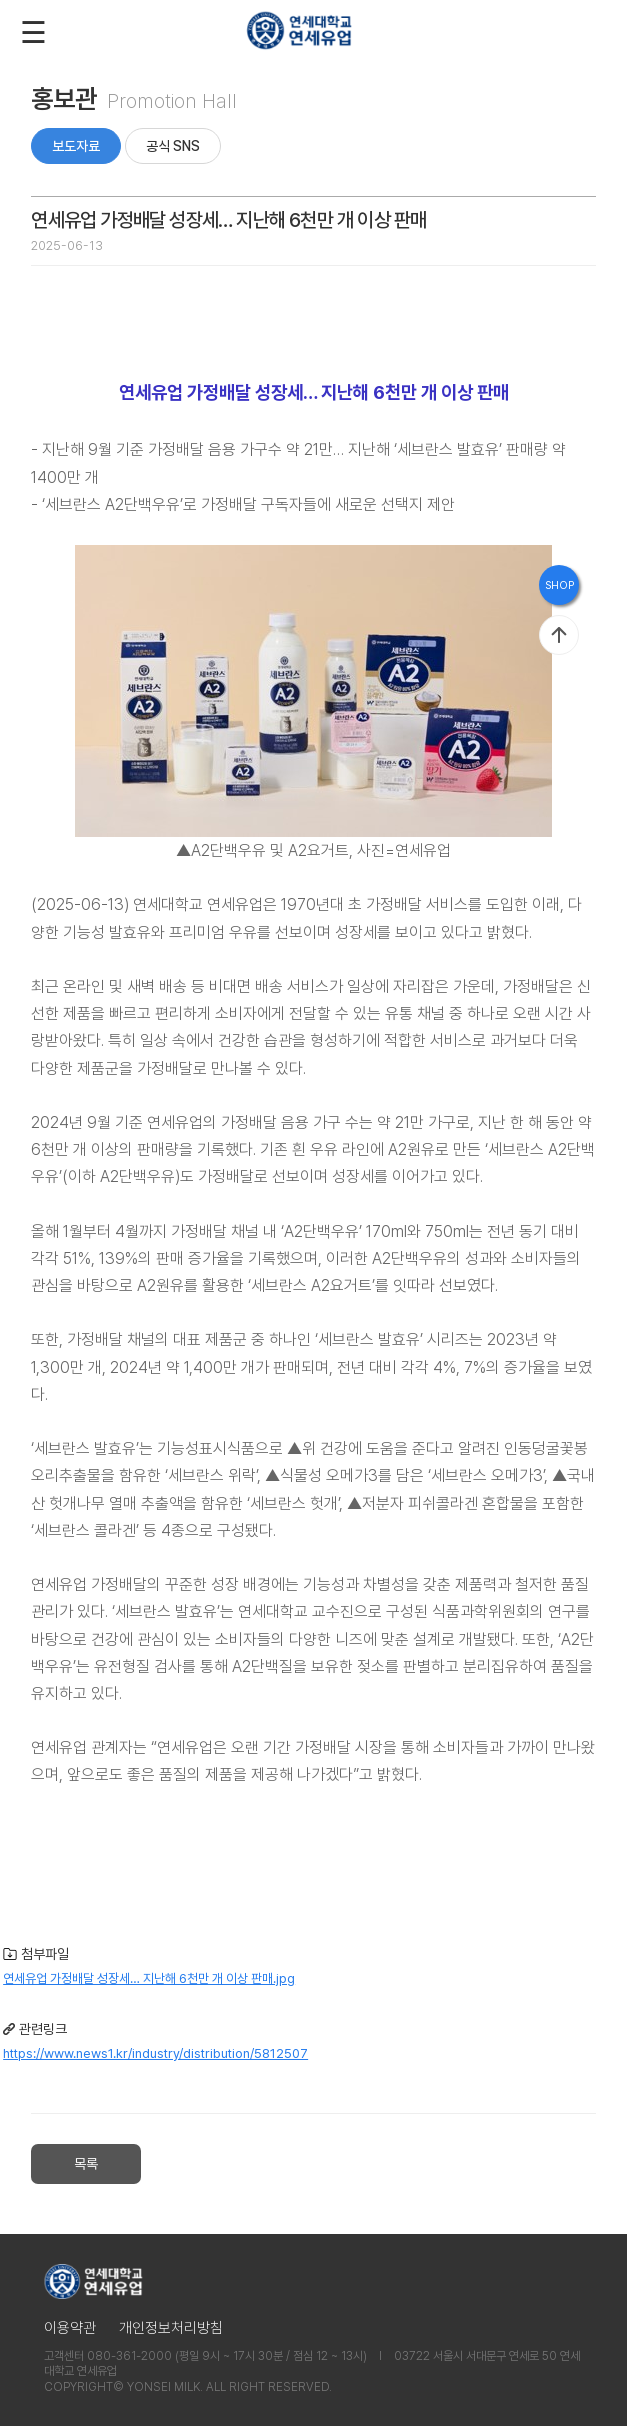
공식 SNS (173, 146)
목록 (86, 2164)
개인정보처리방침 (171, 2328)
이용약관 (70, 2328)
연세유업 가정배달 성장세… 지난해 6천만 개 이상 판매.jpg (149, 1978)
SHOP (559, 585)
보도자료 (76, 146)
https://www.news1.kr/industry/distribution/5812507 (155, 2053)
